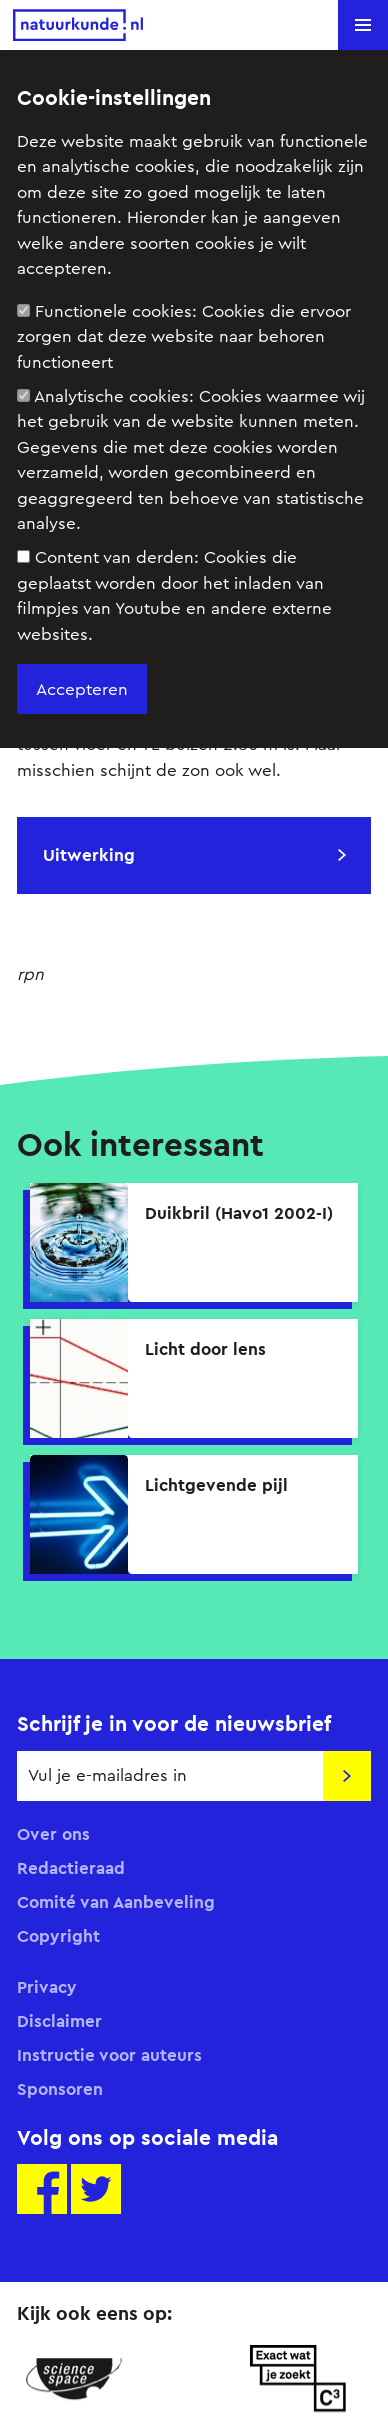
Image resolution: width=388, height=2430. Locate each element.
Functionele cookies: (184, 337)
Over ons (53, 1834)
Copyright (58, 1936)
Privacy (47, 1987)
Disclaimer (59, 2021)
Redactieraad (71, 1868)
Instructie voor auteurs (109, 2055)
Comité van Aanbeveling (116, 1902)
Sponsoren (60, 2089)
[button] (363, 25)
